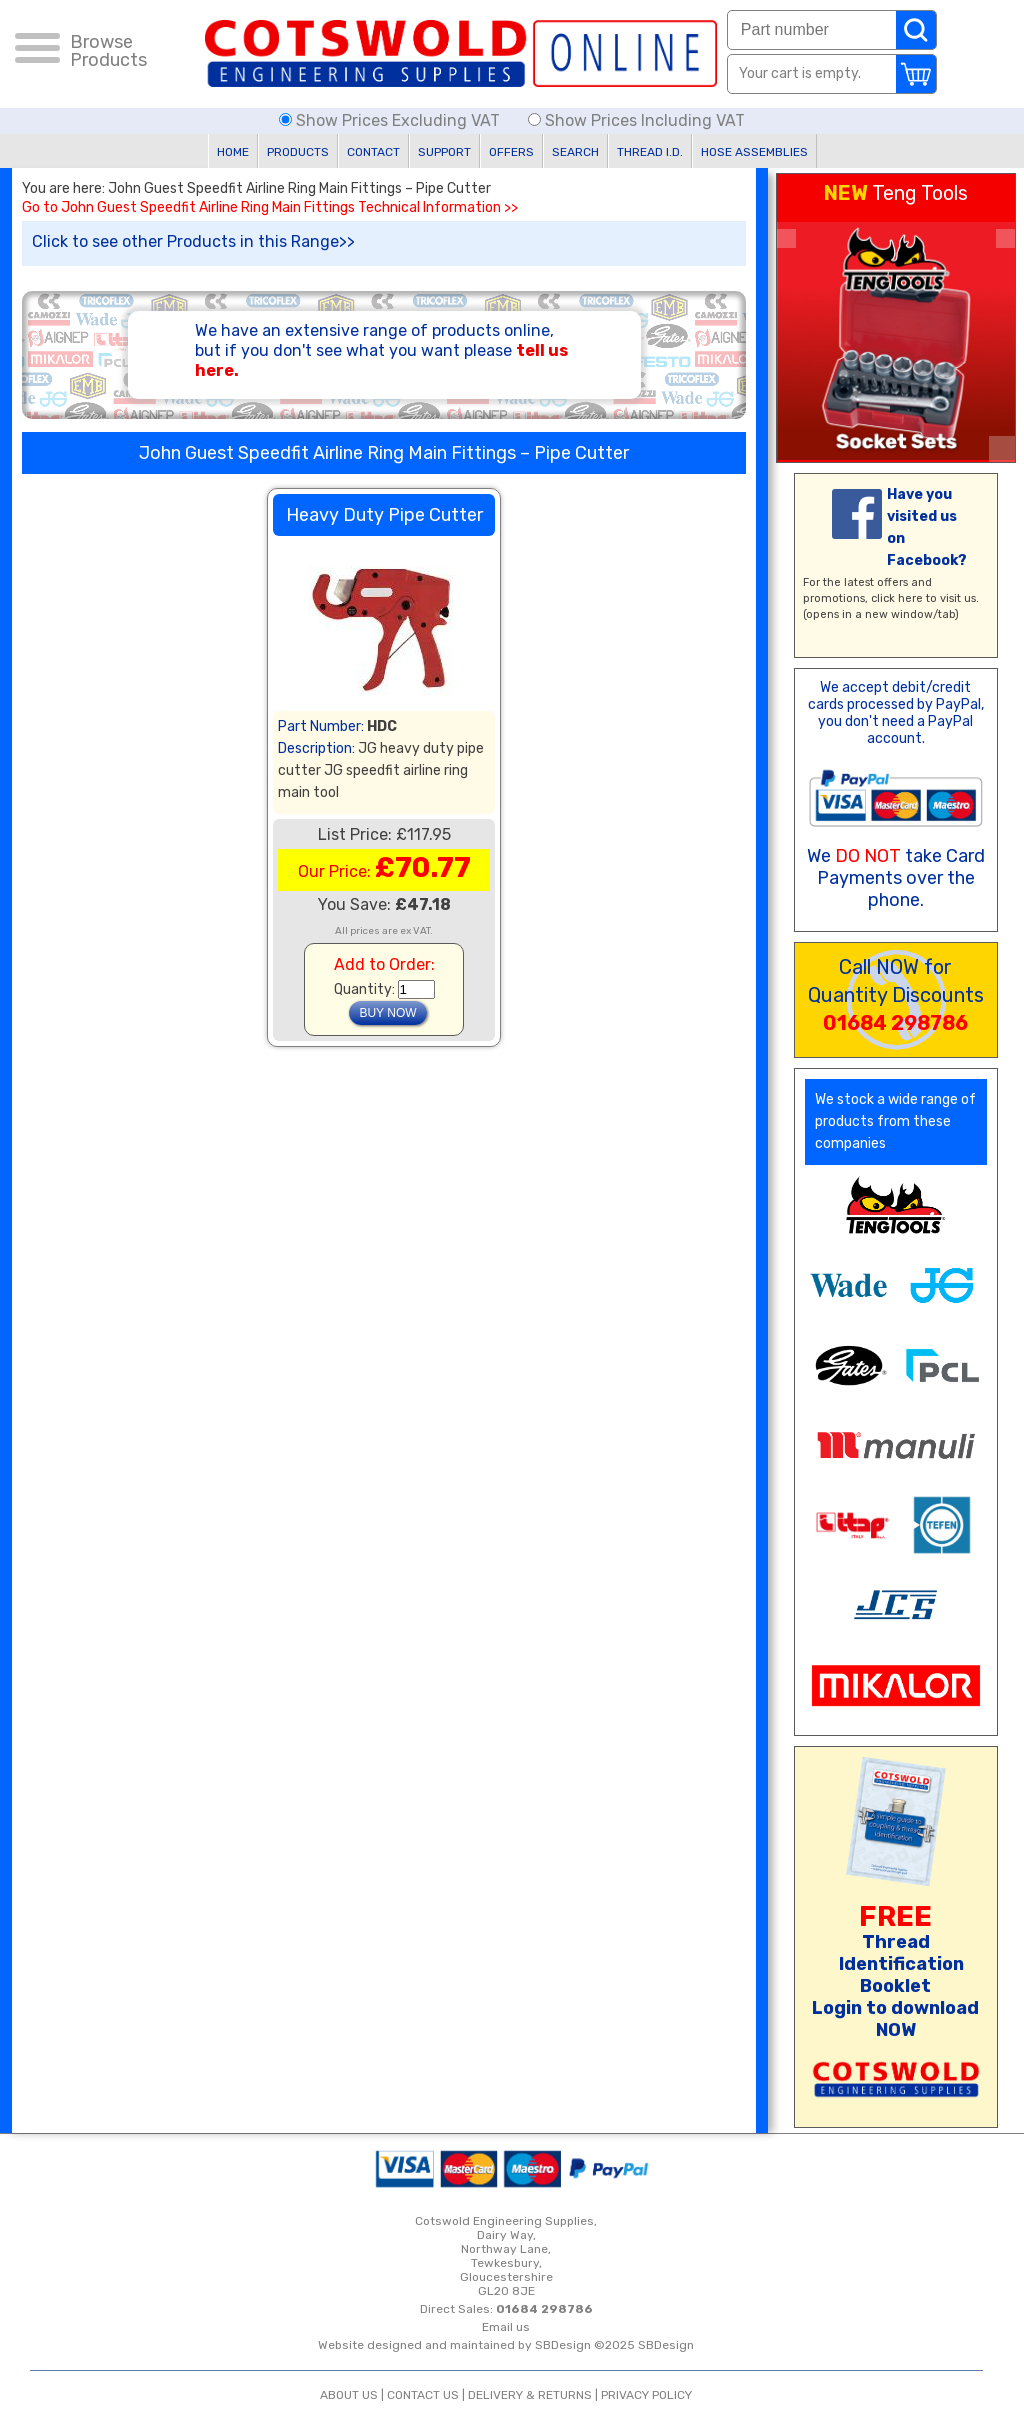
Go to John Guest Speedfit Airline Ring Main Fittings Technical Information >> (270, 208)
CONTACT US (423, 2395)
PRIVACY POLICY (646, 2395)
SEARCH (575, 152)
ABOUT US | (353, 2395)
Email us (506, 2327)
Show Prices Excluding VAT (391, 120)
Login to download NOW (895, 2019)
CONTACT (373, 152)
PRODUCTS (298, 152)
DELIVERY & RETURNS (530, 2395)
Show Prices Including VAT (636, 120)
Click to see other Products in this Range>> (193, 241)
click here (897, 598)
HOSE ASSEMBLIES (754, 152)
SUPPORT (444, 152)
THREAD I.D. (650, 152)
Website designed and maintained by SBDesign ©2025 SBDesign (506, 2345)
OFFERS (511, 152)
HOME (233, 152)
